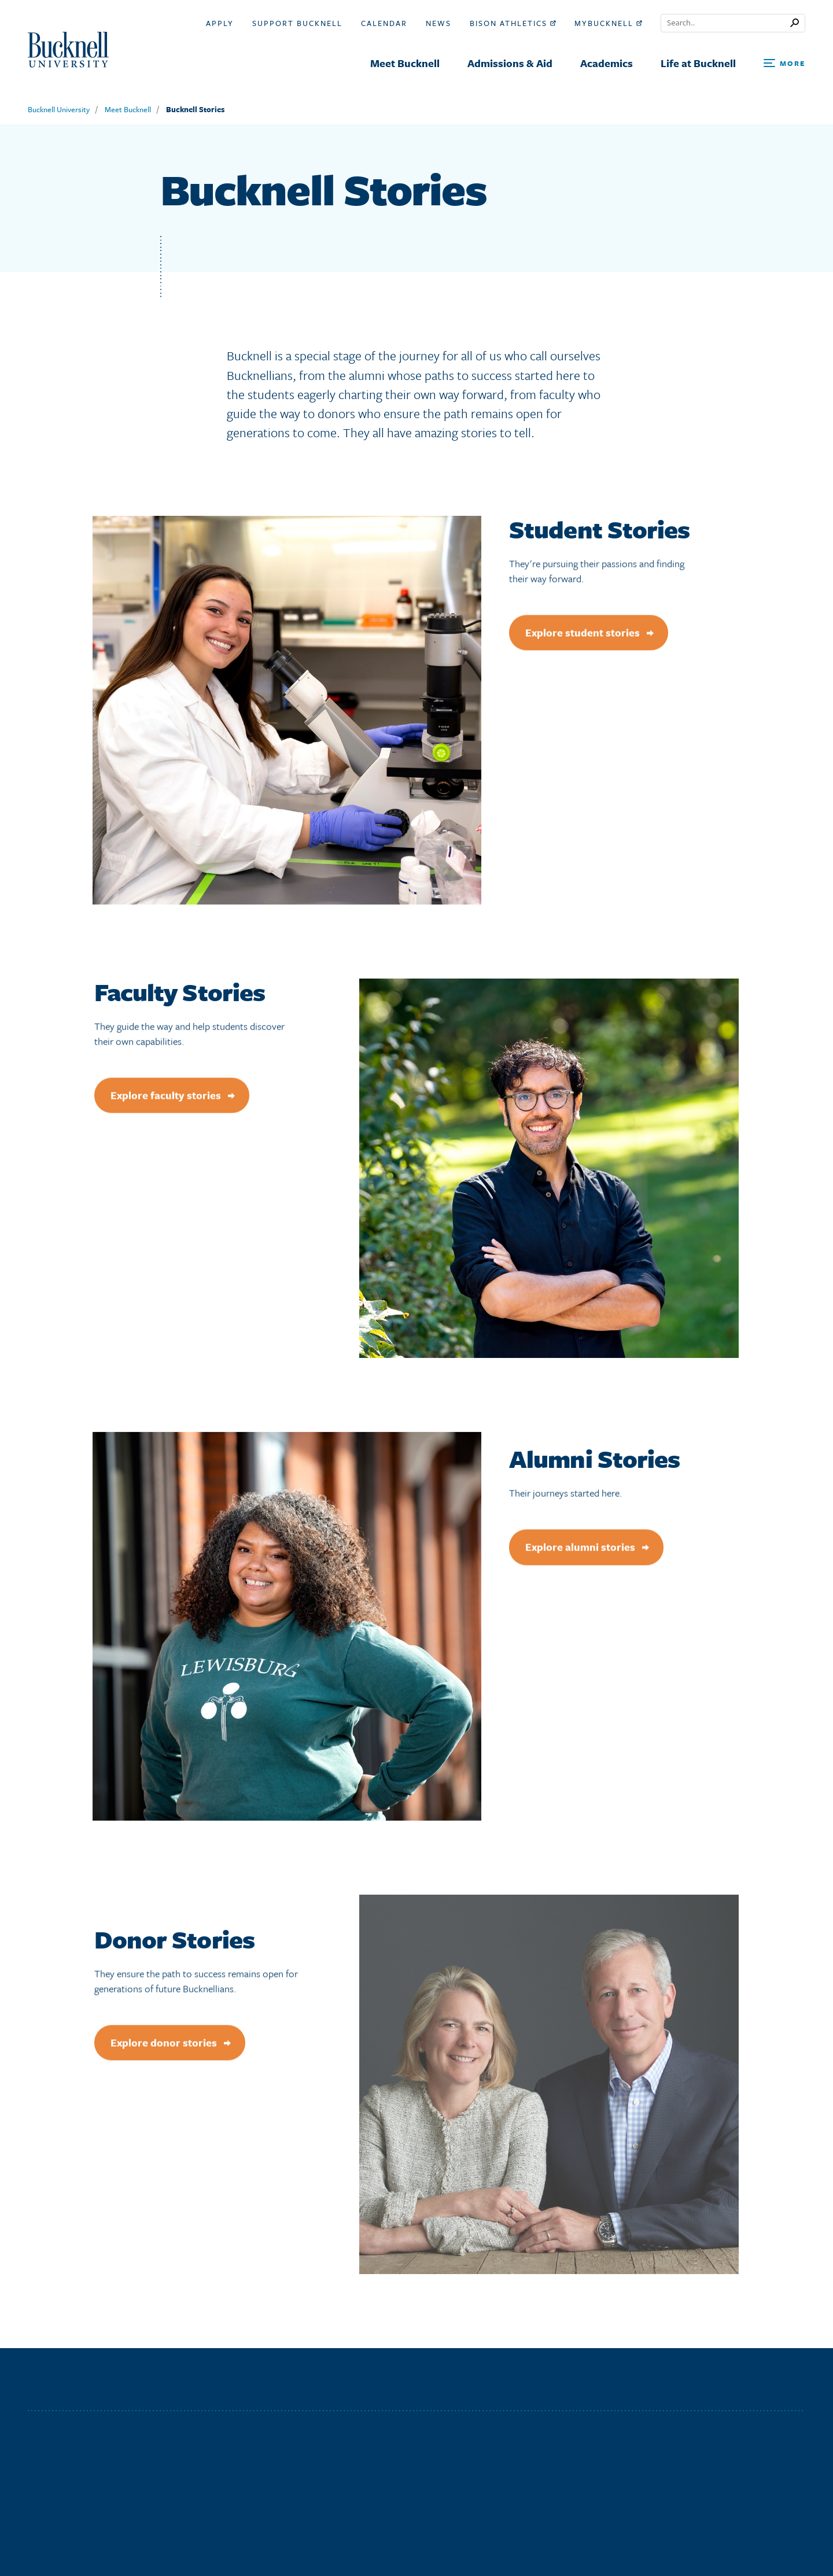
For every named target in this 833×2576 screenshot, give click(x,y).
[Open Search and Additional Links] (784, 64)
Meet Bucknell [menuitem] (405, 63)
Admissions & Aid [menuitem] (509, 63)
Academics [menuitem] (606, 63)
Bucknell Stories (195, 109)
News (438, 23)
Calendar (384, 23)
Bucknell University (59, 109)
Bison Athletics (513, 23)
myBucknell (608, 23)
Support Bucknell (297, 23)
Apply (220, 23)
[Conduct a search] (725, 23)
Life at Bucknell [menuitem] (698, 63)
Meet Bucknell (128, 109)
